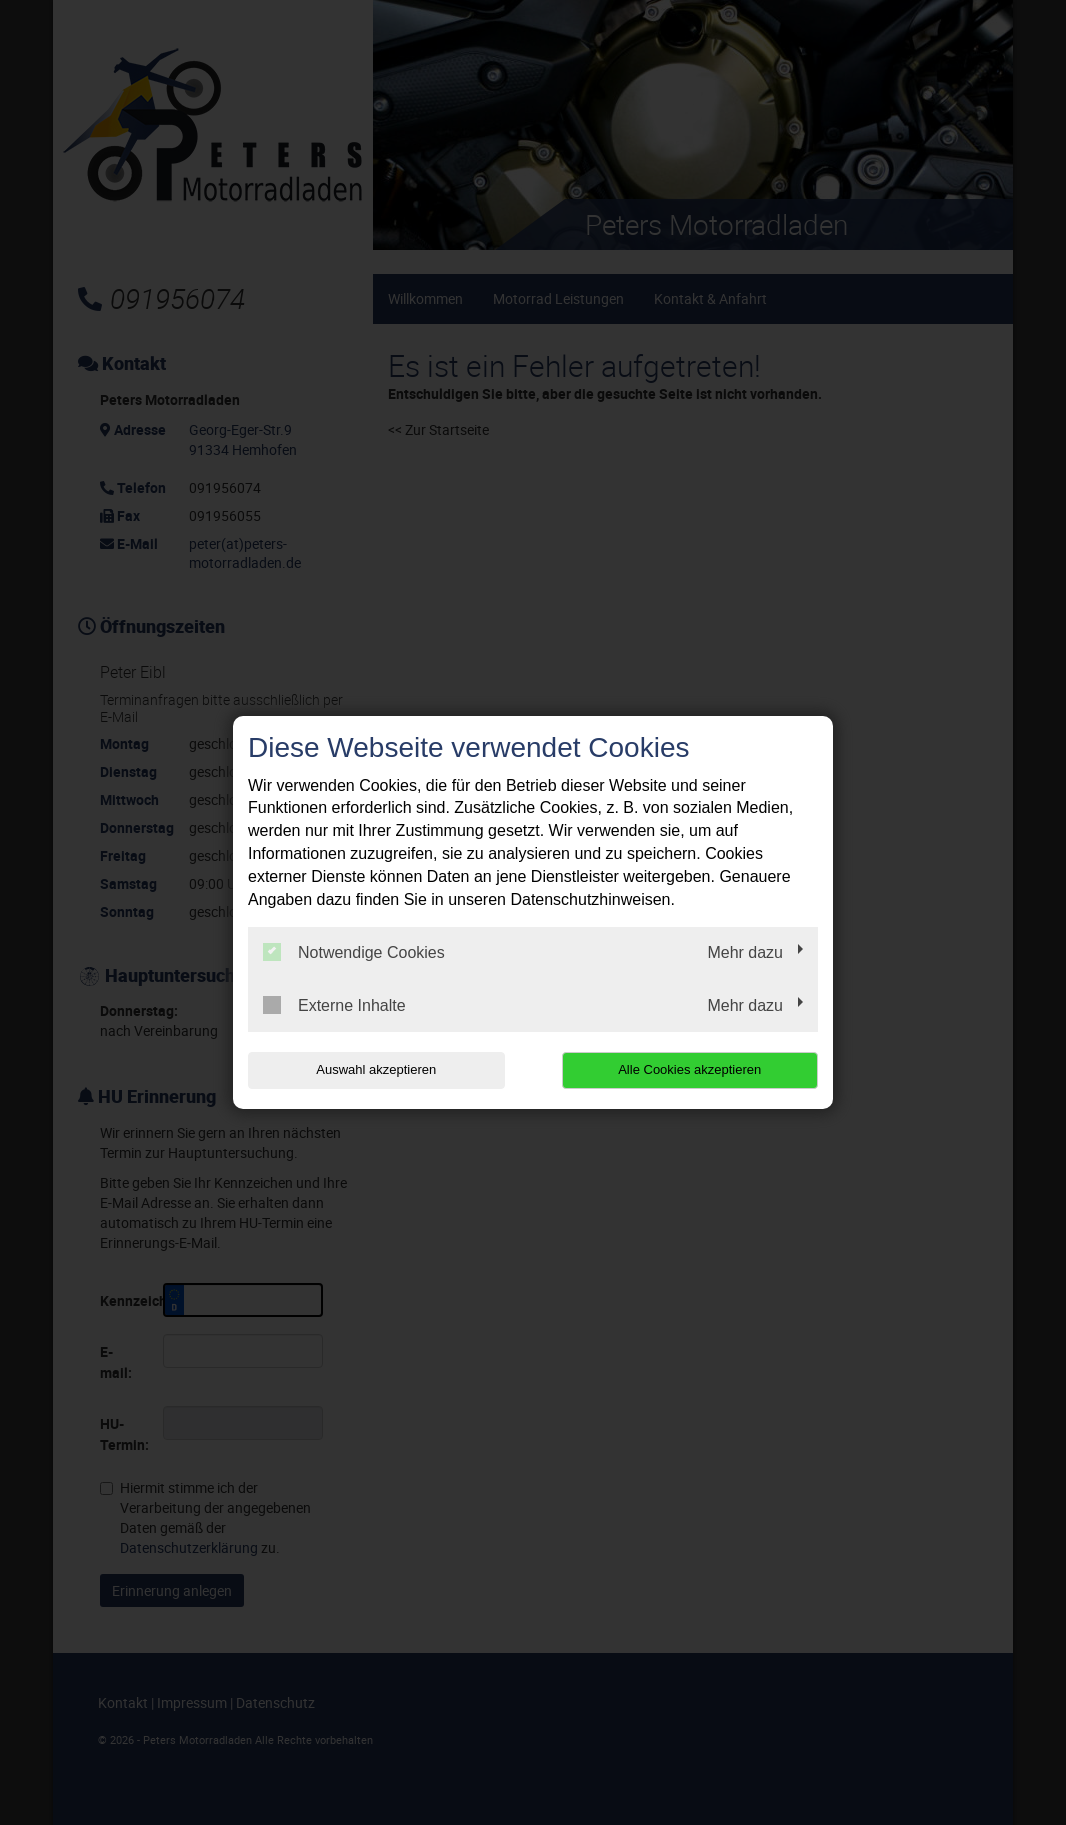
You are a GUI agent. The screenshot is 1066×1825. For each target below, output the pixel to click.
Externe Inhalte (334, 1005)
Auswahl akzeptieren (376, 1069)
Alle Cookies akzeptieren (689, 1069)
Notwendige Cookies (354, 952)
